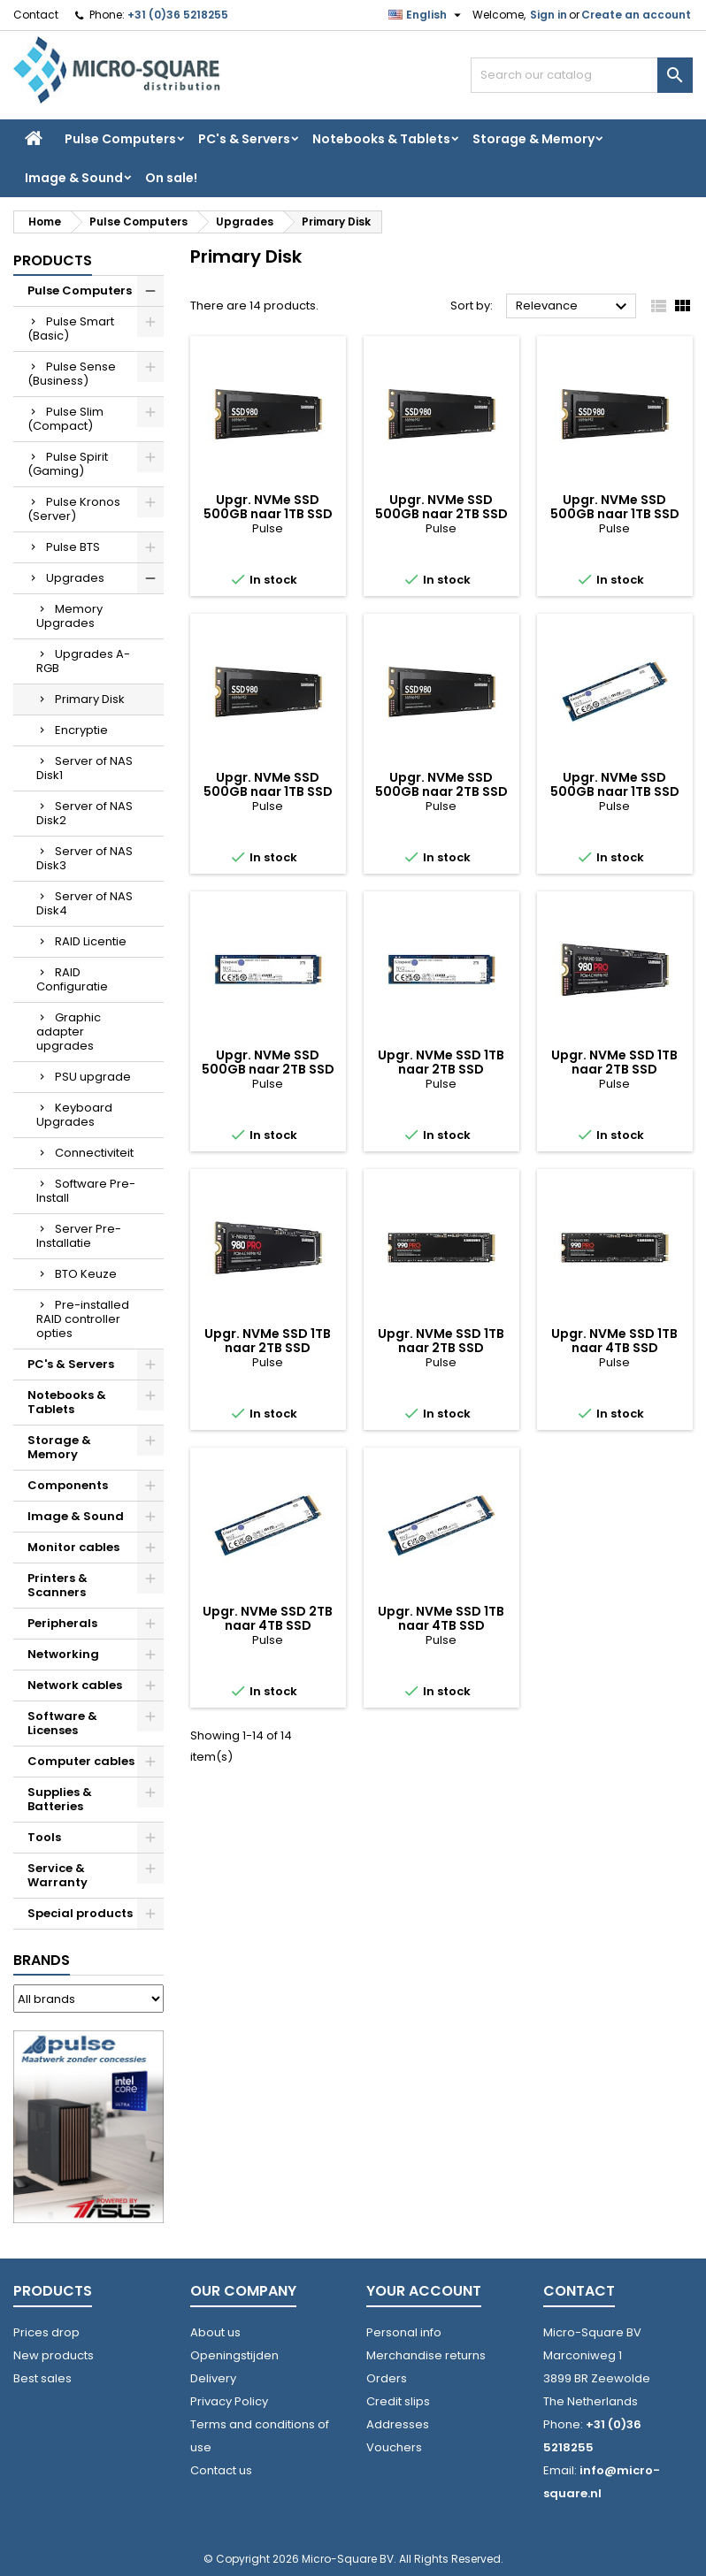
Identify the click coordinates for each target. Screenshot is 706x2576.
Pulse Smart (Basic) (70, 328)
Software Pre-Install (85, 1190)
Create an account (636, 14)
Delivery (213, 2378)
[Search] (582, 75)
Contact (35, 14)
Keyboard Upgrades (74, 1114)
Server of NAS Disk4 (84, 903)
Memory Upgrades (69, 615)
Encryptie (81, 730)
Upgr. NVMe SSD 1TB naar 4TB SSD (614, 1341)
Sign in (548, 14)
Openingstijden (234, 2355)
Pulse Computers (120, 139)
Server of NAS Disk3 (84, 858)
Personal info (403, 2332)
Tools (44, 1837)
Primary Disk (90, 699)
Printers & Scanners (57, 1585)
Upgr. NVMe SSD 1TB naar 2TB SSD (441, 1062)
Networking (63, 1654)
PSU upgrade (93, 1076)
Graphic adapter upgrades (68, 1031)
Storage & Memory (533, 139)
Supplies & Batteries (59, 1799)
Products (52, 260)
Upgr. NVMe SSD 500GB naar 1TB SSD (268, 507)
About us (215, 2332)
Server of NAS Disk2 (84, 813)
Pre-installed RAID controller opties (82, 1319)
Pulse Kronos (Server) (73, 508)
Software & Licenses (62, 1723)
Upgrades (75, 577)
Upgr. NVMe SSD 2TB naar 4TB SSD (268, 1618)
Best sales (42, 2378)
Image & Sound (74, 178)
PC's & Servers (244, 139)
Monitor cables (73, 1547)
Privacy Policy (229, 2401)
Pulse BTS (73, 547)
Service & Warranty (57, 1875)
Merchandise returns (426, 2355)
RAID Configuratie (72, 979)
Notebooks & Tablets (381, 139)
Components (67, 1485)
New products (53, 2355)
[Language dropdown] (426, 15)
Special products (80, 1913)
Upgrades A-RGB (83, 661)
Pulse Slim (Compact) (65, 418)
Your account (423, 2291)
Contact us (221, 2470)
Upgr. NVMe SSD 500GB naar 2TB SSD (441, 507)
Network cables (74, 1685)
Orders (386, 2378)
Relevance (574, 306)
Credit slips (398, 2401)
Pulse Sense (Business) (71, 373)
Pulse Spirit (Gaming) (67, 463)
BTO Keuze (86, 1273)
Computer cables (80, 1761)
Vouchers (394, 2447)
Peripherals (62, 1623)
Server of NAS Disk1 (84, 768)
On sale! (171, 178)
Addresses (397, 2424)
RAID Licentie (91, 941)
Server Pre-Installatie (78, 1235)
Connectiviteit (94, 1152)
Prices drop (46, 2332)
